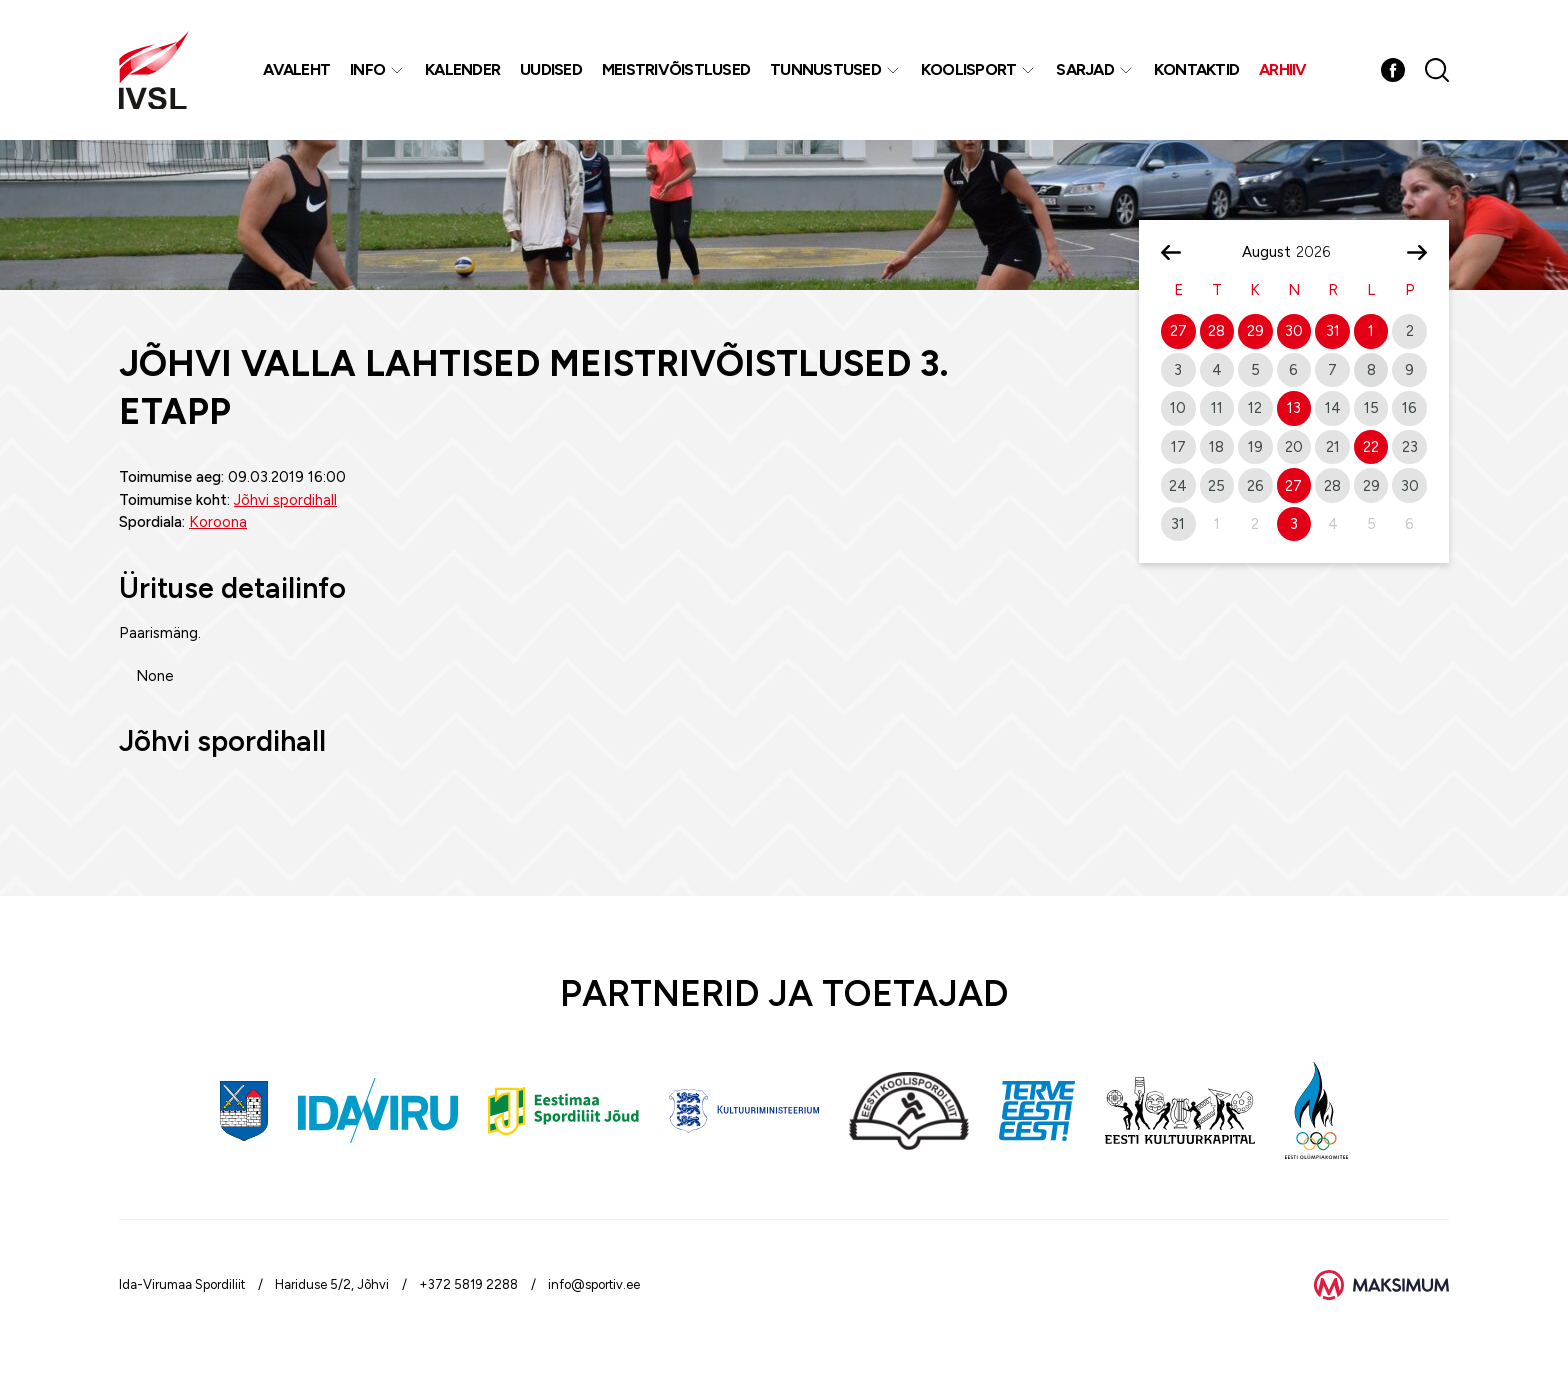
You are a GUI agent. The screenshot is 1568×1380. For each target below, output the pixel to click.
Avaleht (296, 69)
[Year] (1321, 252)
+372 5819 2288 (468, 1284)
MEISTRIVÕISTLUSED (676, 69)
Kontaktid (1196, 69)
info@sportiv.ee (594, 1284)
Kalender (462, 69)
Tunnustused (825, 69)
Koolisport (969, 69)
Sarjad (1085, 69)
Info (367, 69)
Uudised (551, 69)
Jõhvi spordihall (285, 500)
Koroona (218, 522)
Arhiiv (1283, 69)
